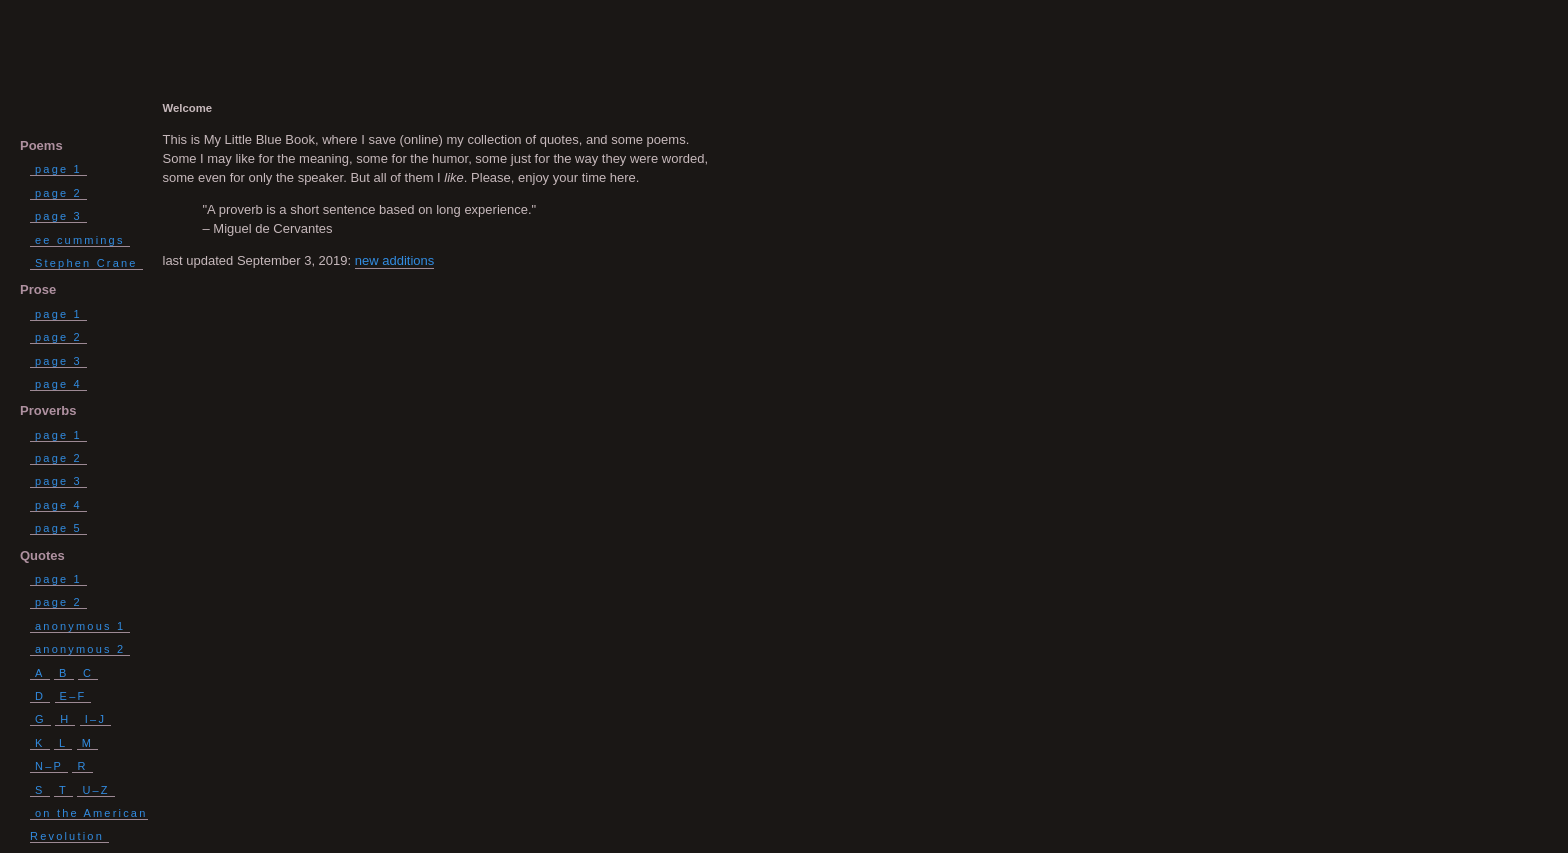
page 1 (58, 169)
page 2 (58, 193)
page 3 (58, 216)
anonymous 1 (80, 626)
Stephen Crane (86, 263)
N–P (49, 766)
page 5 (58, 528)
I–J (95, 719)
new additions (395, 260)
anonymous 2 (80, 649)
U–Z (95, 790)
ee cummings (80, 240)
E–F (73, 696)
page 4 (58, 384)
